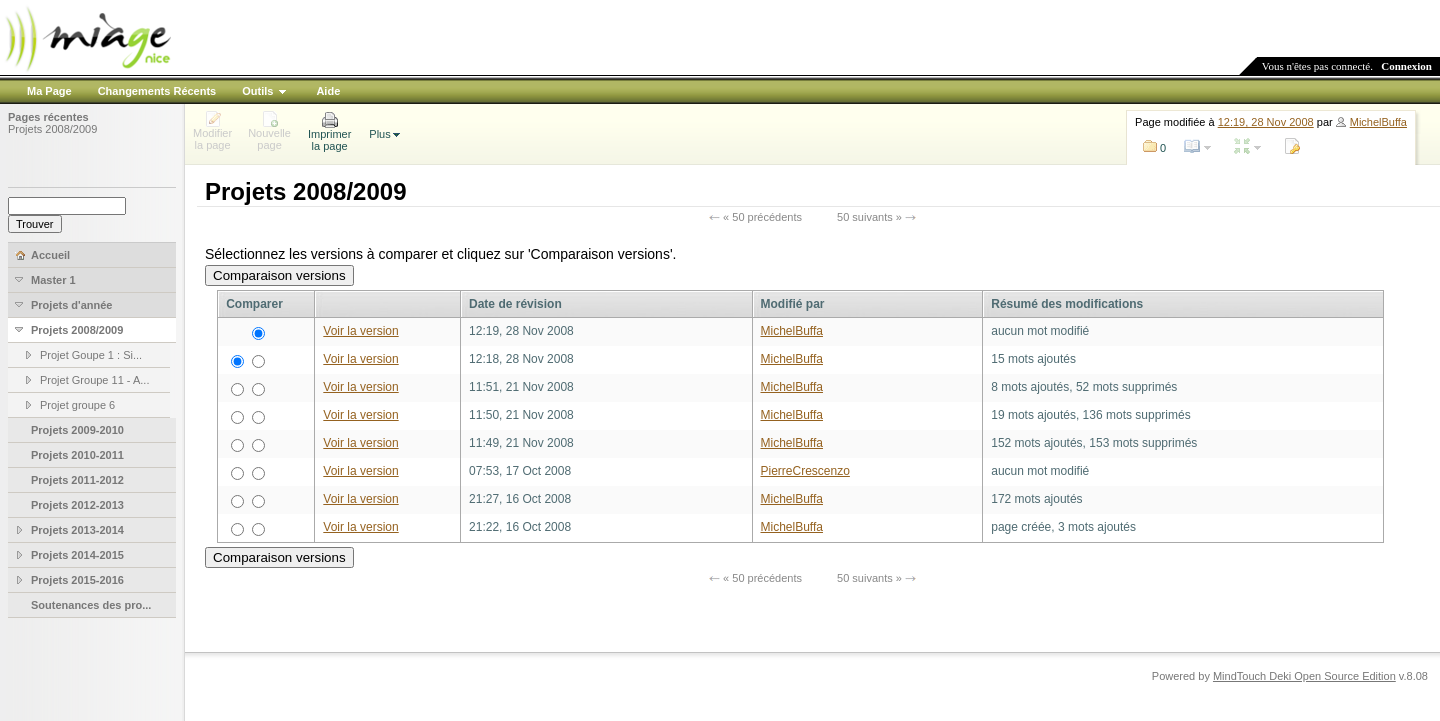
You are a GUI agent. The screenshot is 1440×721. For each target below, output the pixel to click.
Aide (328, 91)
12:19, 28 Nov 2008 (1266, 122)
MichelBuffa (1378, 122)
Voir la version (360, 331)
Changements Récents (157, 91)
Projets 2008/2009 (52, 129)
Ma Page (49, 91)
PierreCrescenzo (805, 471)
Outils (257, 91)
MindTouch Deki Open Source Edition (1304, 676)
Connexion (1406, 66)
